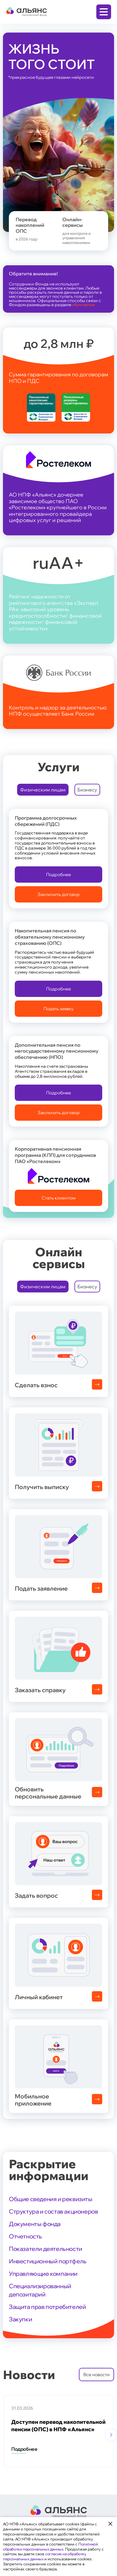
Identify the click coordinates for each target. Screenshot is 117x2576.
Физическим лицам (43, 790)
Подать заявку (58, 1008)
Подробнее (58, 874)
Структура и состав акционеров (53, 2211)
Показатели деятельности (45, 2248)
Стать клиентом (59, 1198)
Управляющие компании (43, 2273)
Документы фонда (35, 2223)
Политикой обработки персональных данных (50, 2546)
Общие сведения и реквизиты (50, 2199)
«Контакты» (83, 304)
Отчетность (25, 2236)
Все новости (96, 2374)
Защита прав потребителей (47, 2306)
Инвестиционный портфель (48, 2261)
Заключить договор (59, 894)
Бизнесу (87, 790)
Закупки (20, 2319)
